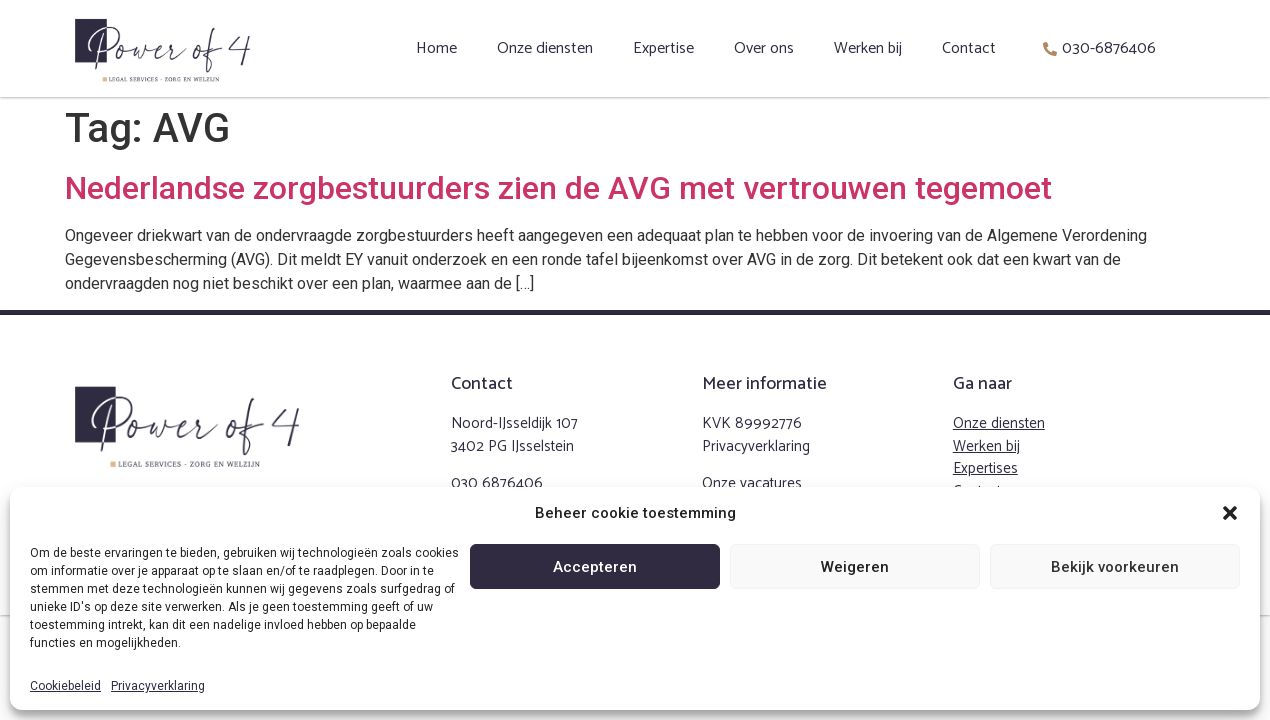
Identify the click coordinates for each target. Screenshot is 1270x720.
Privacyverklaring (158, 686)
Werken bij (868, 48)
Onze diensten (545, 48)
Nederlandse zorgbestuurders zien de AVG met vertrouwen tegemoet (558, 188)
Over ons (764, 48)
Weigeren (855, 567)
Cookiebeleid (65, 686)
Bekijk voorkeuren (1115, 567)
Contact (969, 48)
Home (436, 48)
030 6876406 (497, 483)
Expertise (663, 48)
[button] (1230, 513)
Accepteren (595, 567)
